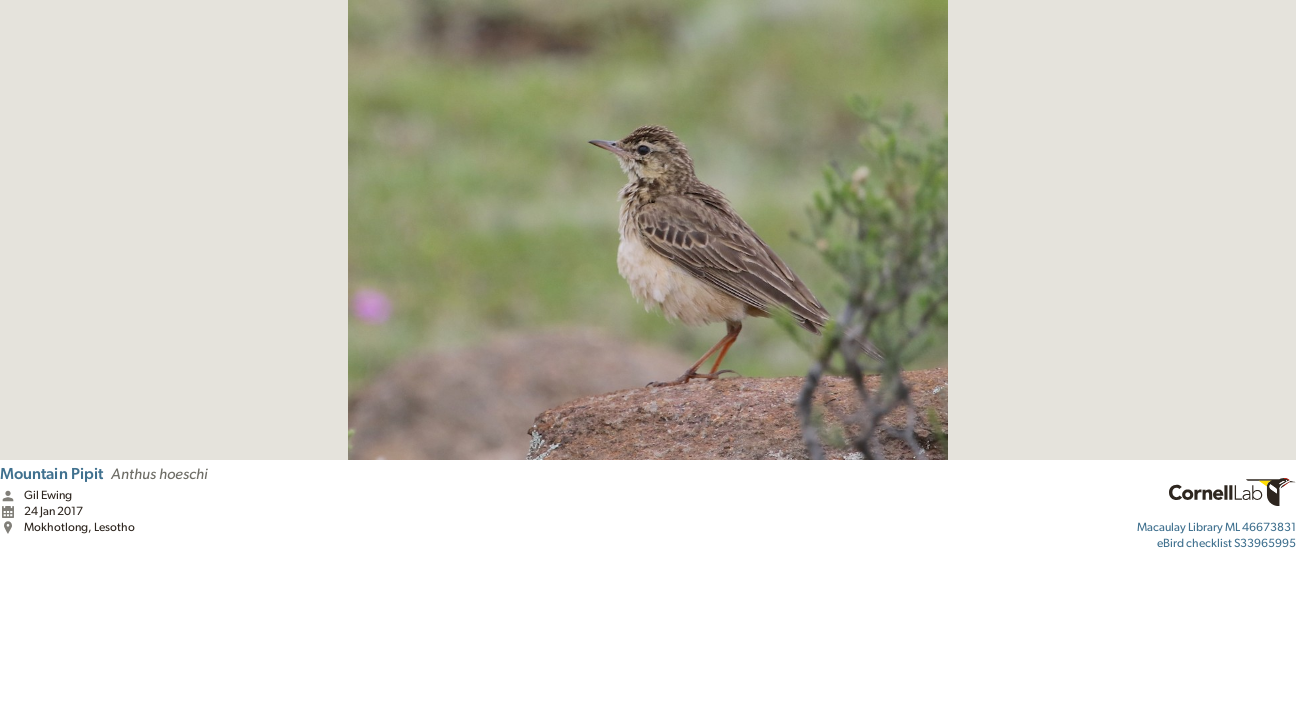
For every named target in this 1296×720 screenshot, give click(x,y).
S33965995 (1226, 543)
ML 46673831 (1216, 527)
